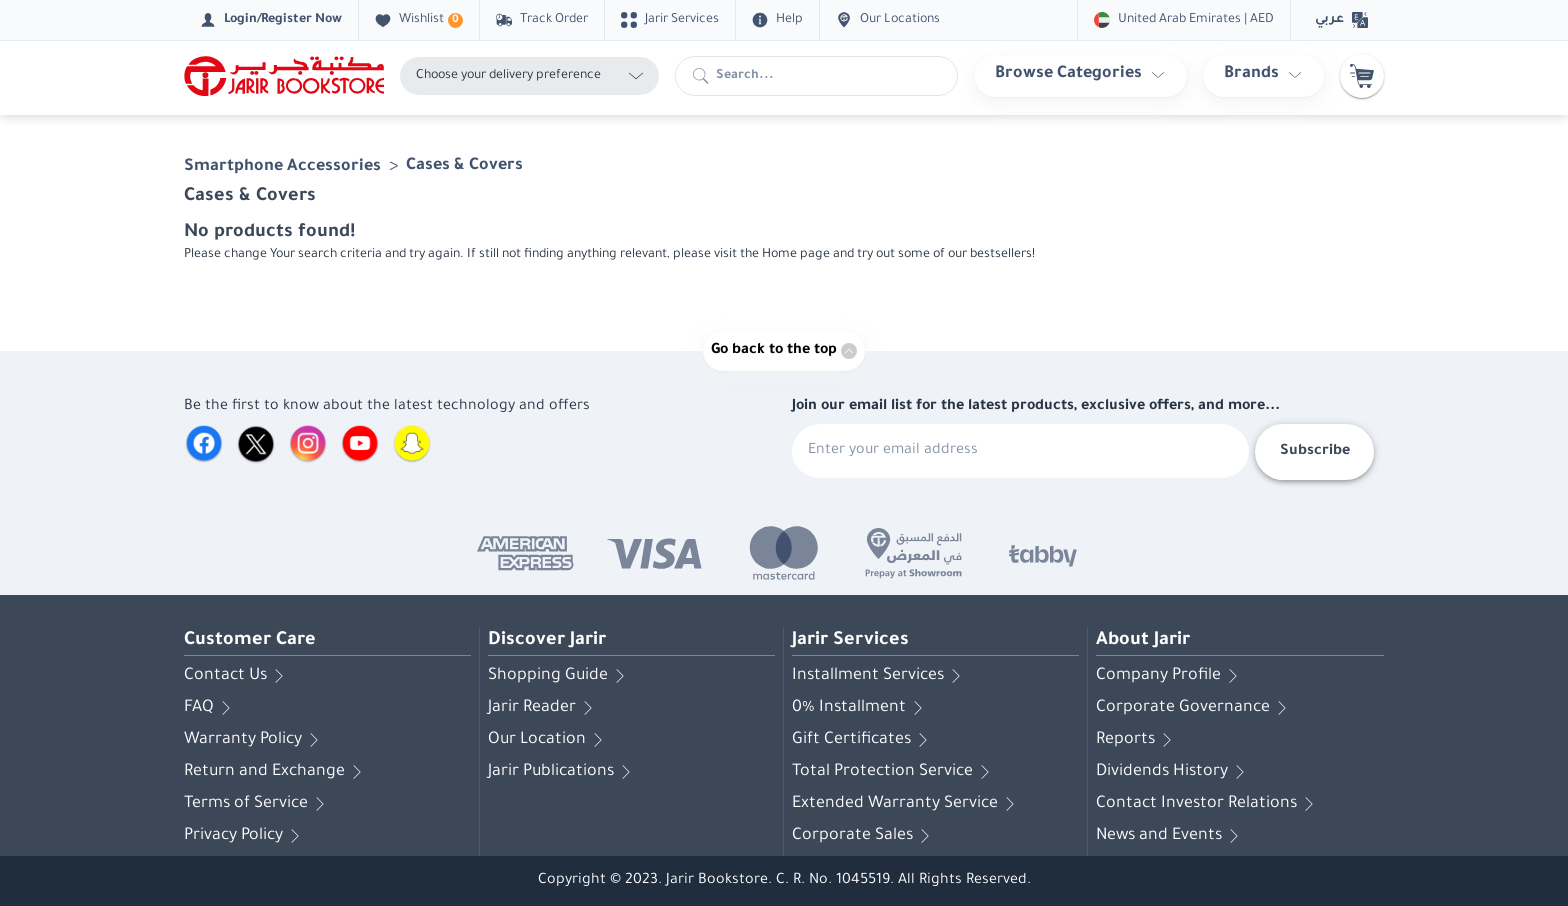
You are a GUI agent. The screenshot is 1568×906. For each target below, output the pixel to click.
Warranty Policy (255, 740)
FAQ (211, 708)
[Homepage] (284, 76)
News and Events (1171, 836)
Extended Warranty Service (907, 804)
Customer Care (250, 641)
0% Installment (861, 708)
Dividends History (1174, 772)
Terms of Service (258, 804)
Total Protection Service (894, 772)
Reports (1137, 740)
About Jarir (1143, 641)
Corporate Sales (864, 836)
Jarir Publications (563, 772)
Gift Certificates (863, 740)
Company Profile (1170, 676)
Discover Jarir (547, 641)
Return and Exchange (276, 772)
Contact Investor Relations (1208, 804)
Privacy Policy (245, 836)
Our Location (549, 740)
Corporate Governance (1195, 708)
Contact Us (237, 676)
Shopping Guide (560, 676)
